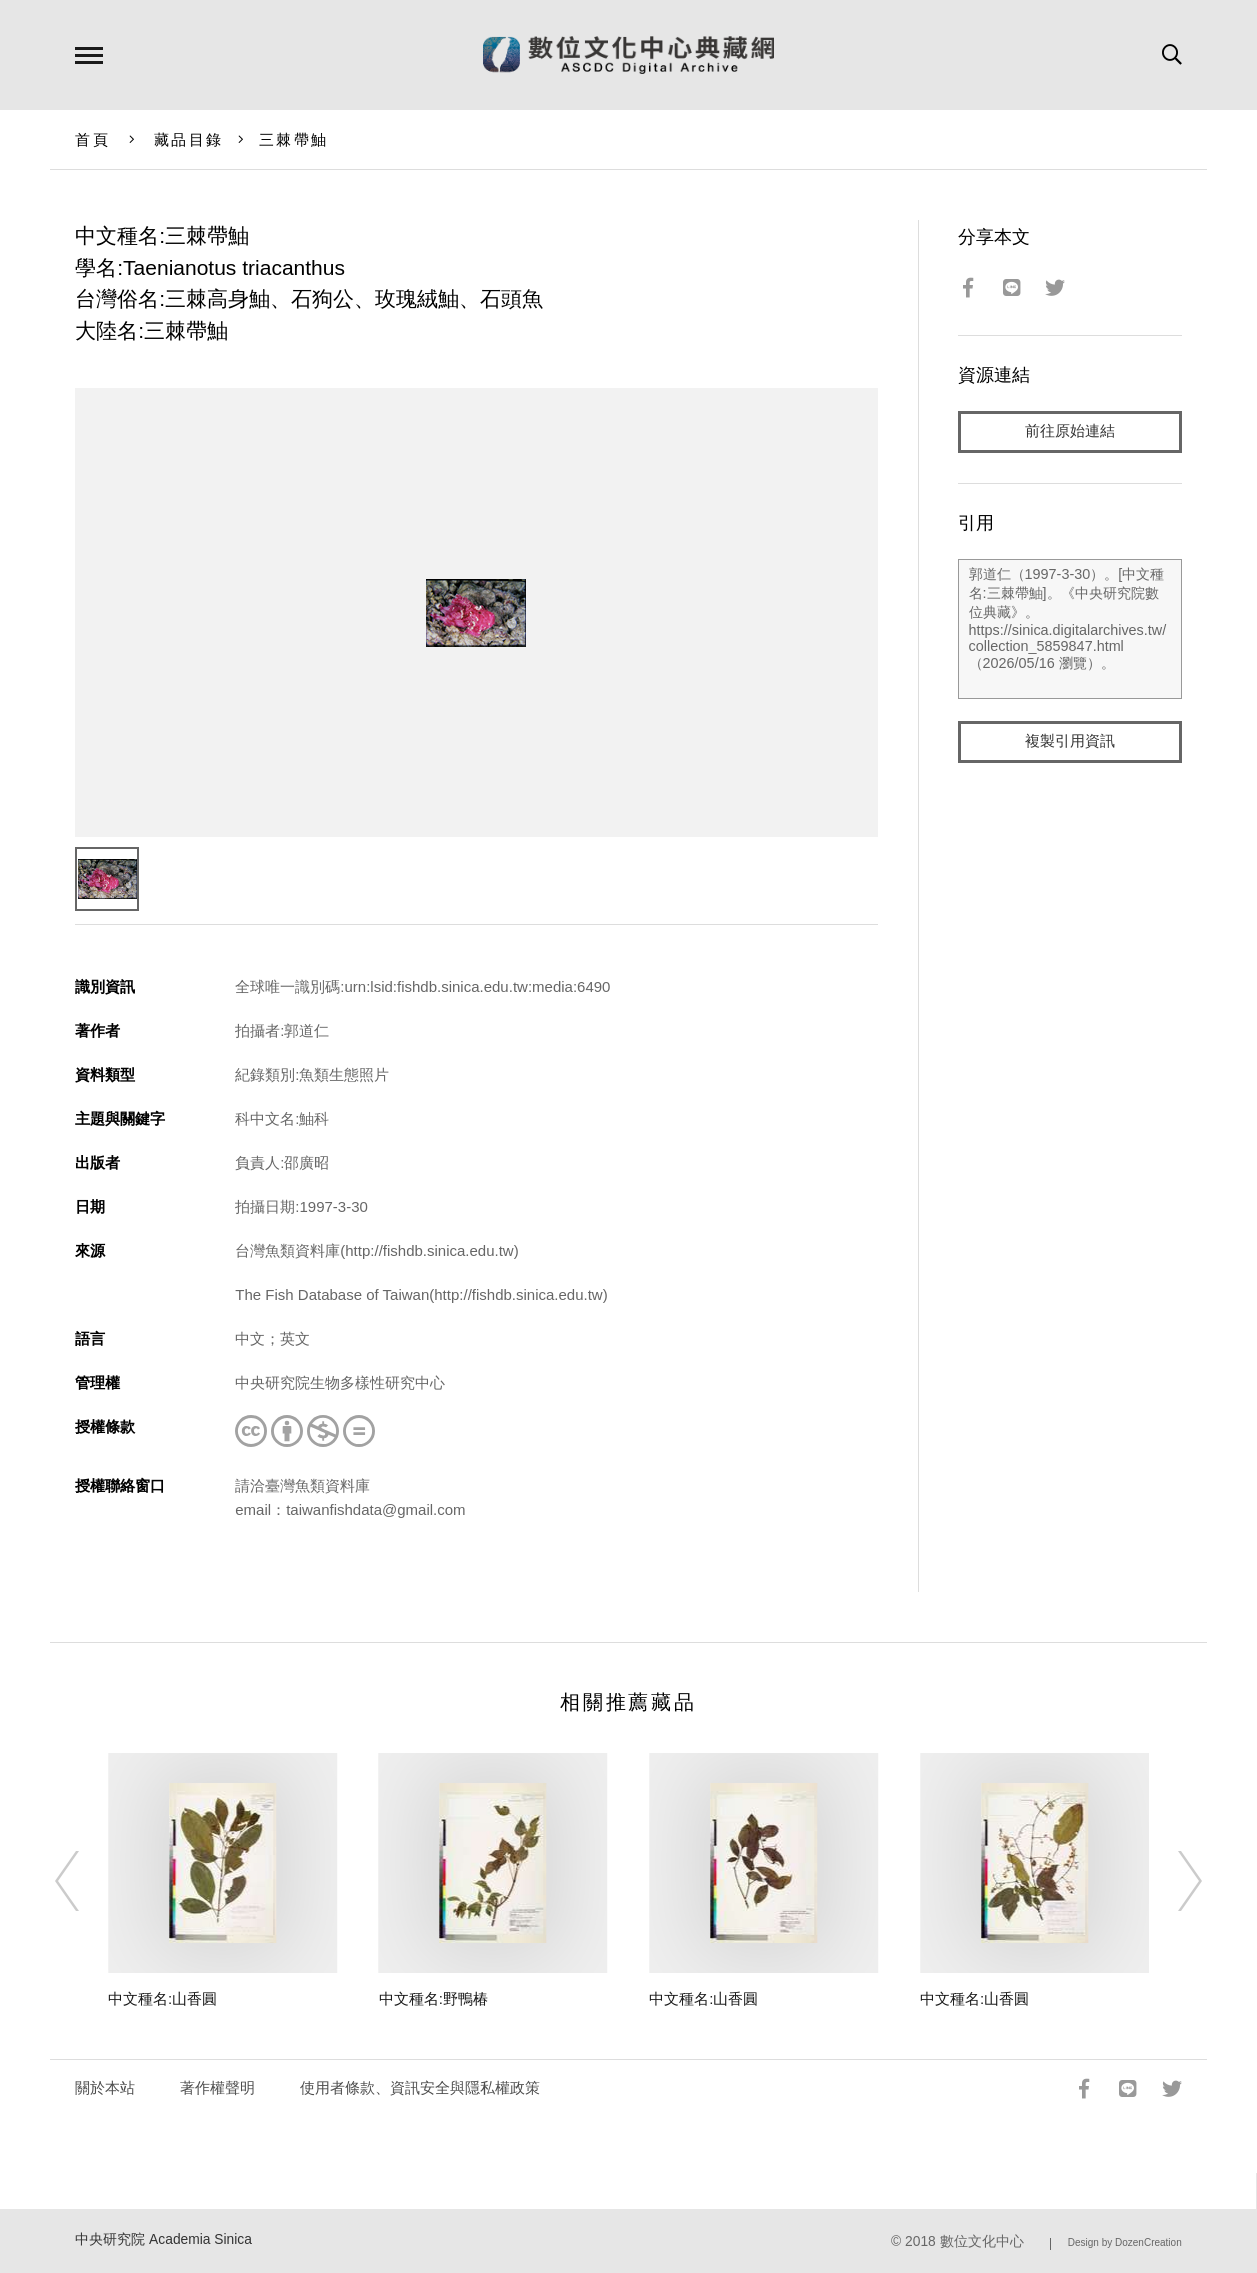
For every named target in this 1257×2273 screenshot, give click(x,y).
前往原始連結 (1070, 431)
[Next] (1172, 1881)
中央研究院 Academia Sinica (163, 2239)
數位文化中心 (982, 2241)
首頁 (92, 139)
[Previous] (85, 1881)
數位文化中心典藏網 (628, 55)
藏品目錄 (188, 139)
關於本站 (105, 2087)
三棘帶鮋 (293, 139)
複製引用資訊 (1070, 741)
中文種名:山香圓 (162, 1998)
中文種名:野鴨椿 (433, 1998)
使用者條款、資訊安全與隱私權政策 (420, 2087)
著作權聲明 (217, 2087)
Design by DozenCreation (1125, 2242)
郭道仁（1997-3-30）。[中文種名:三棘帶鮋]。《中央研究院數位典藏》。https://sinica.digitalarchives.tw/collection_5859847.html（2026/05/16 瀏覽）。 (1070, 629)
